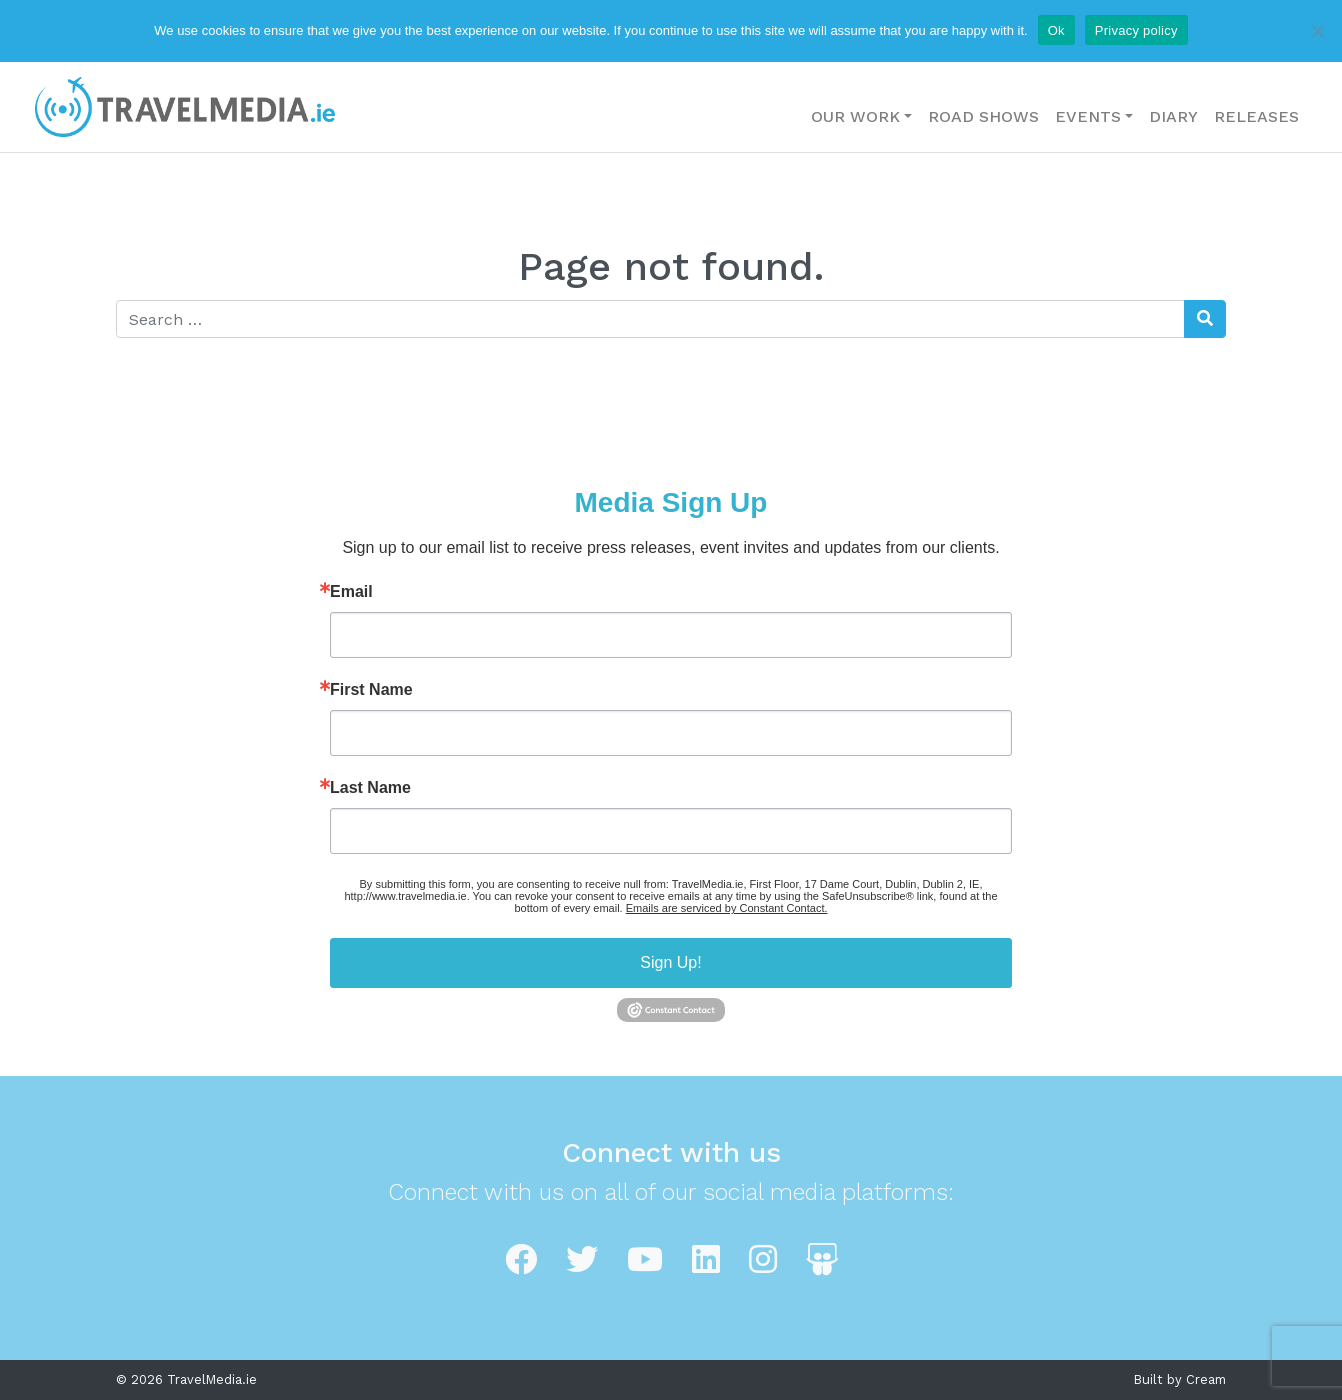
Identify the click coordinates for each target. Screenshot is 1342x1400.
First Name (371, 690)
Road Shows (983, 116)
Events (1088, 116)
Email (351, 592)
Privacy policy (1136, 30)
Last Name (370, 788)
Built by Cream (1180, 1379)
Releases (1256, 116)
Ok (1056, 30)
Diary (1173, 116)
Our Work (855, 116)
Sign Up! (670, 962)
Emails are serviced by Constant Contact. (727, 908)
